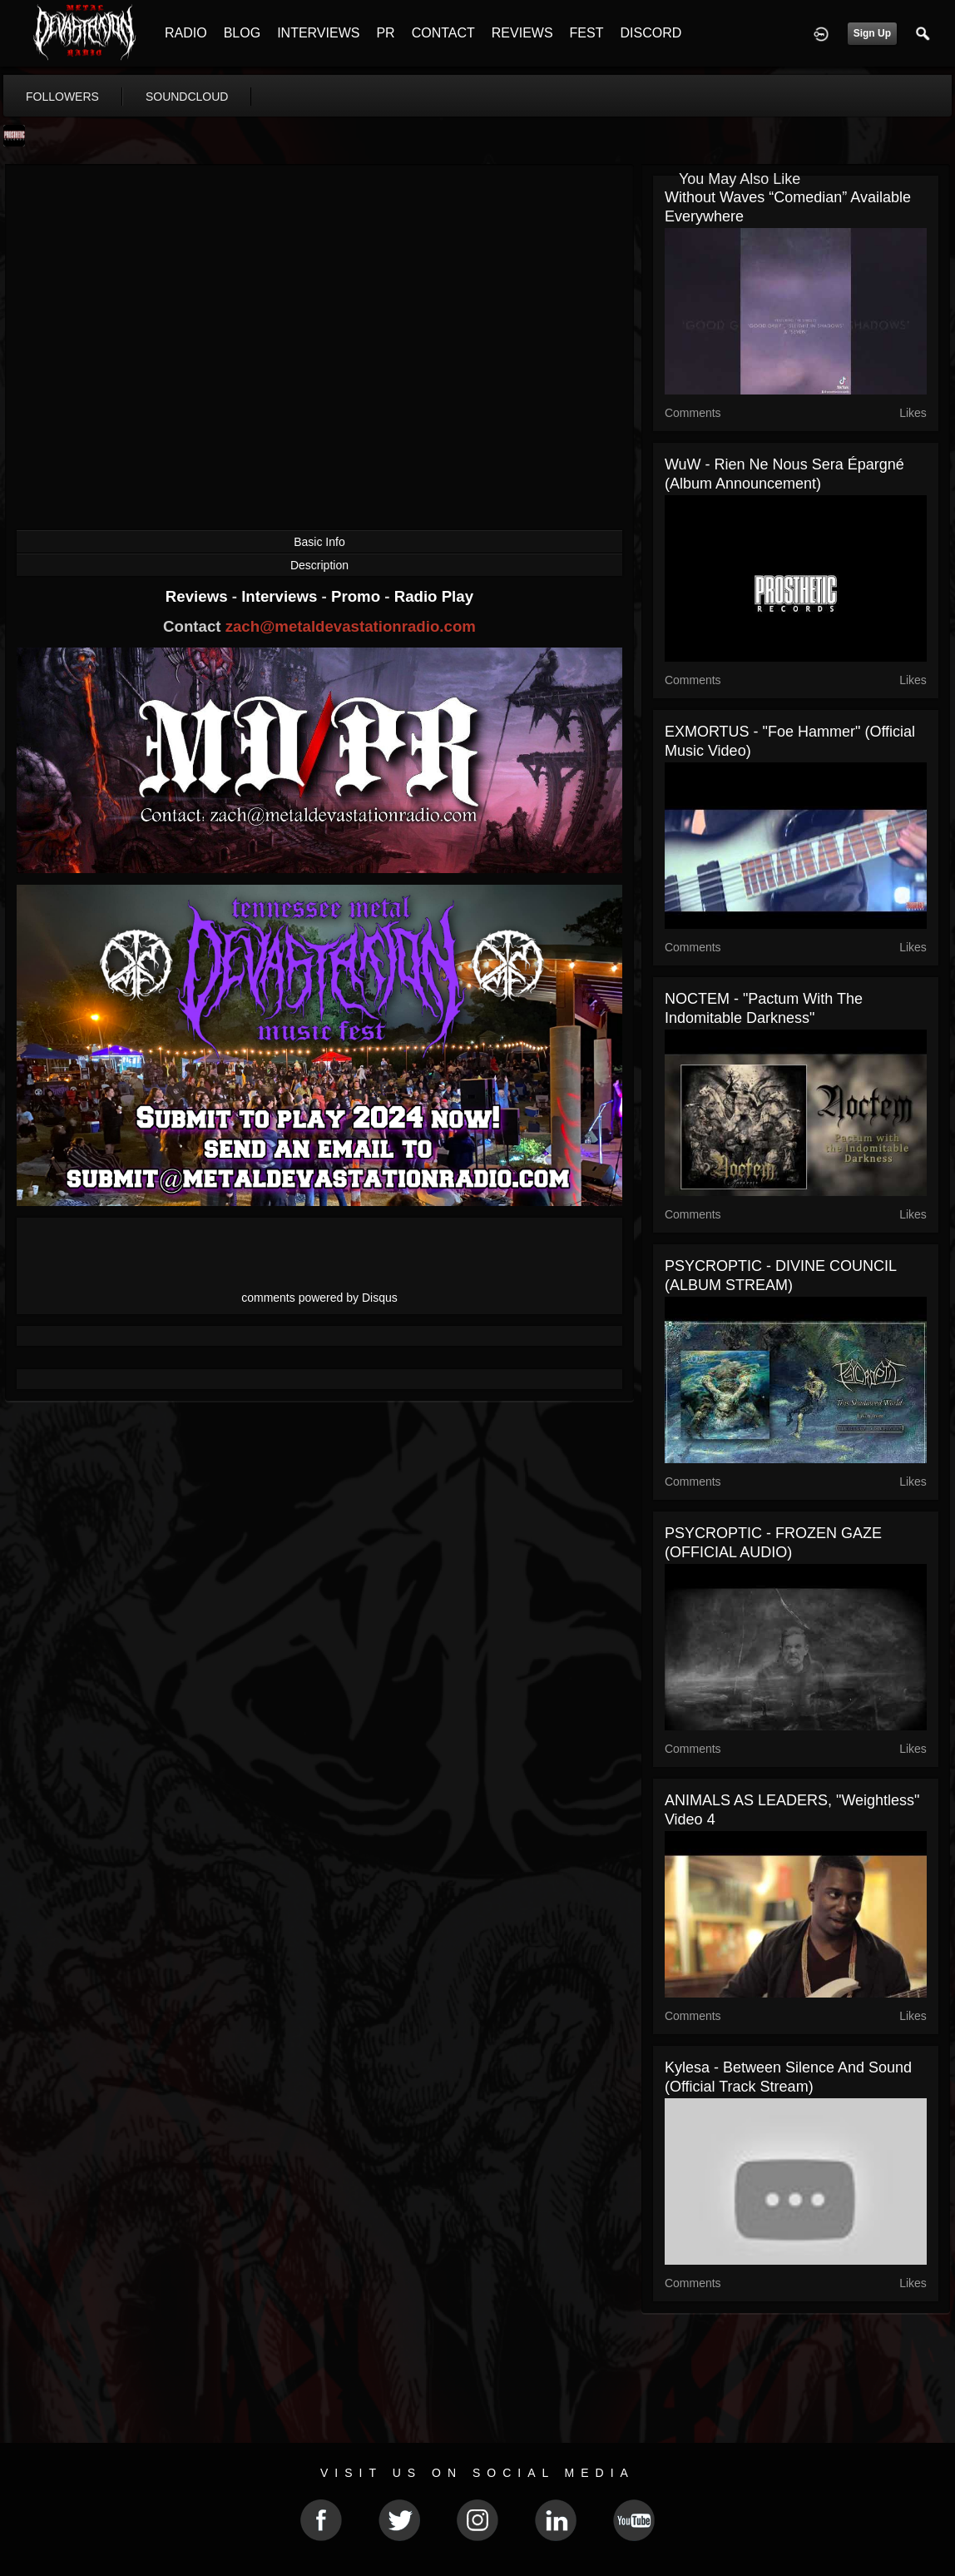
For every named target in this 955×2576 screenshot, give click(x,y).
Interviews (281, 596)
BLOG (242, 33)
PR (385, 33)
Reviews (199, 596)
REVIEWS (522, 33)
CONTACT (443, 33)
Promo (357, 596)
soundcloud (187, 96)
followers (62, 96)
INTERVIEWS (318, 33)
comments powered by (319, 1297)
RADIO (186, 33)
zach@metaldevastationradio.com (350, 626)
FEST (587, 33)
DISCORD (650, 33)
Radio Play (433, 596)
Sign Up (872, 33)
